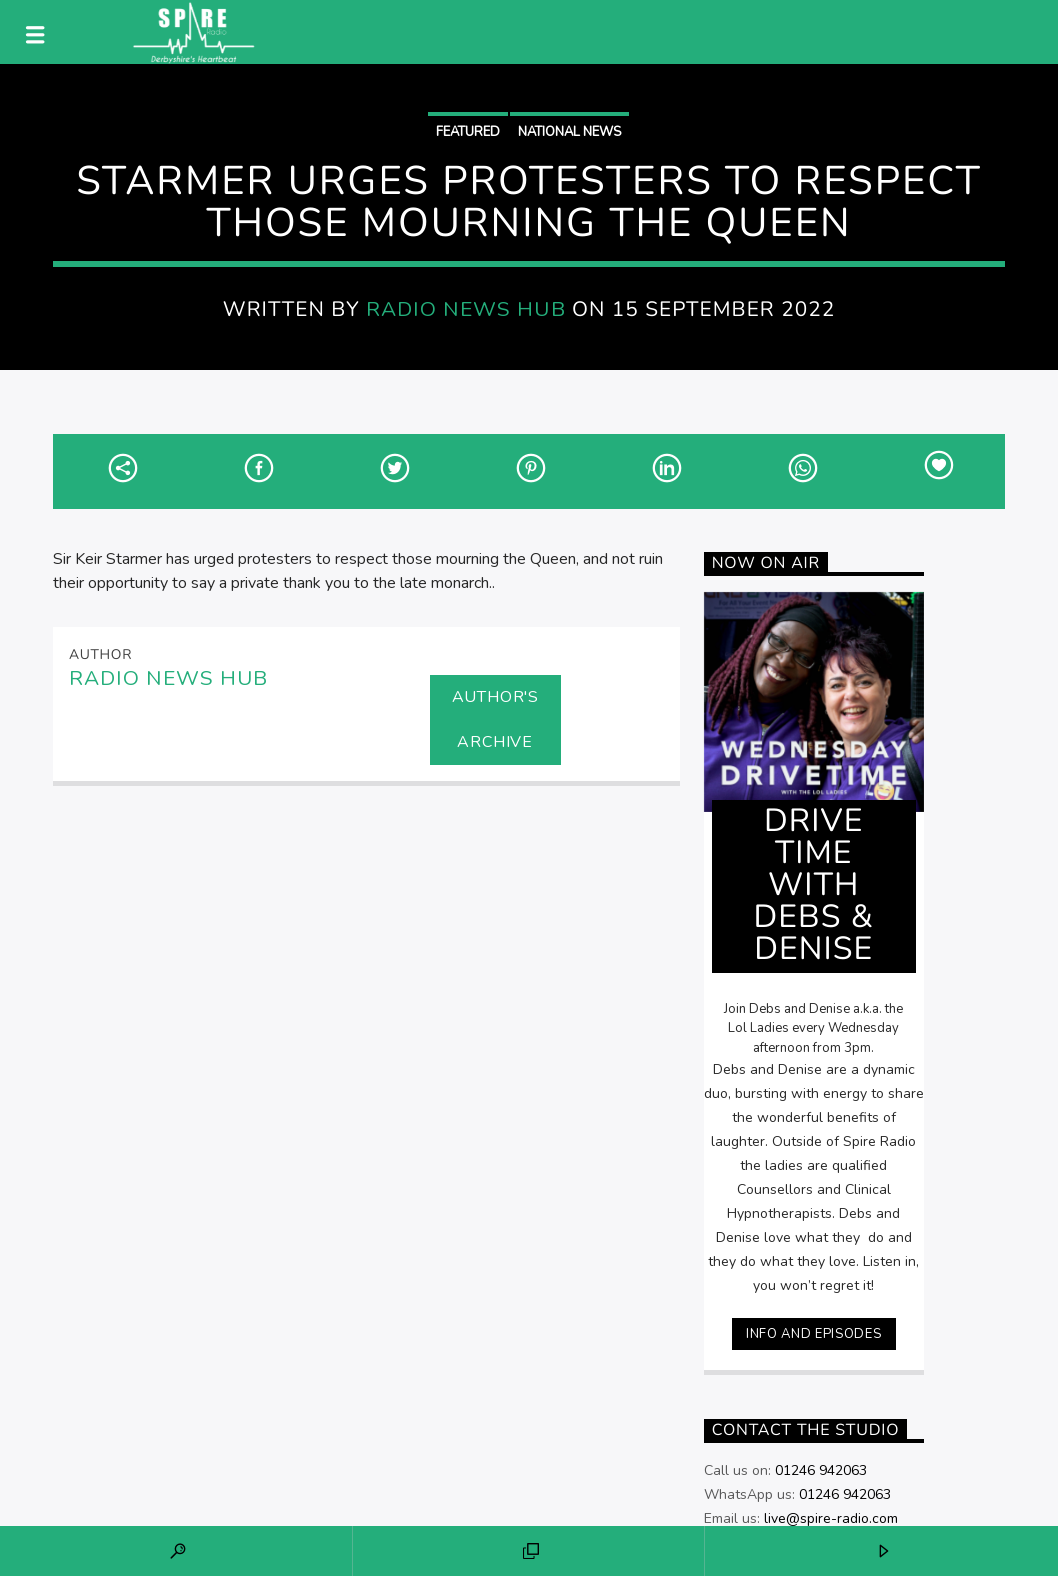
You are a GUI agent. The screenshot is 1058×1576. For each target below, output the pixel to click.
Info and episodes (813, 1334)
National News (569, 132)
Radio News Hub (466, 309)
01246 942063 (821, 1470)
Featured (468, 132)
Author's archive (495, 719)
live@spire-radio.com (831, 1518)
